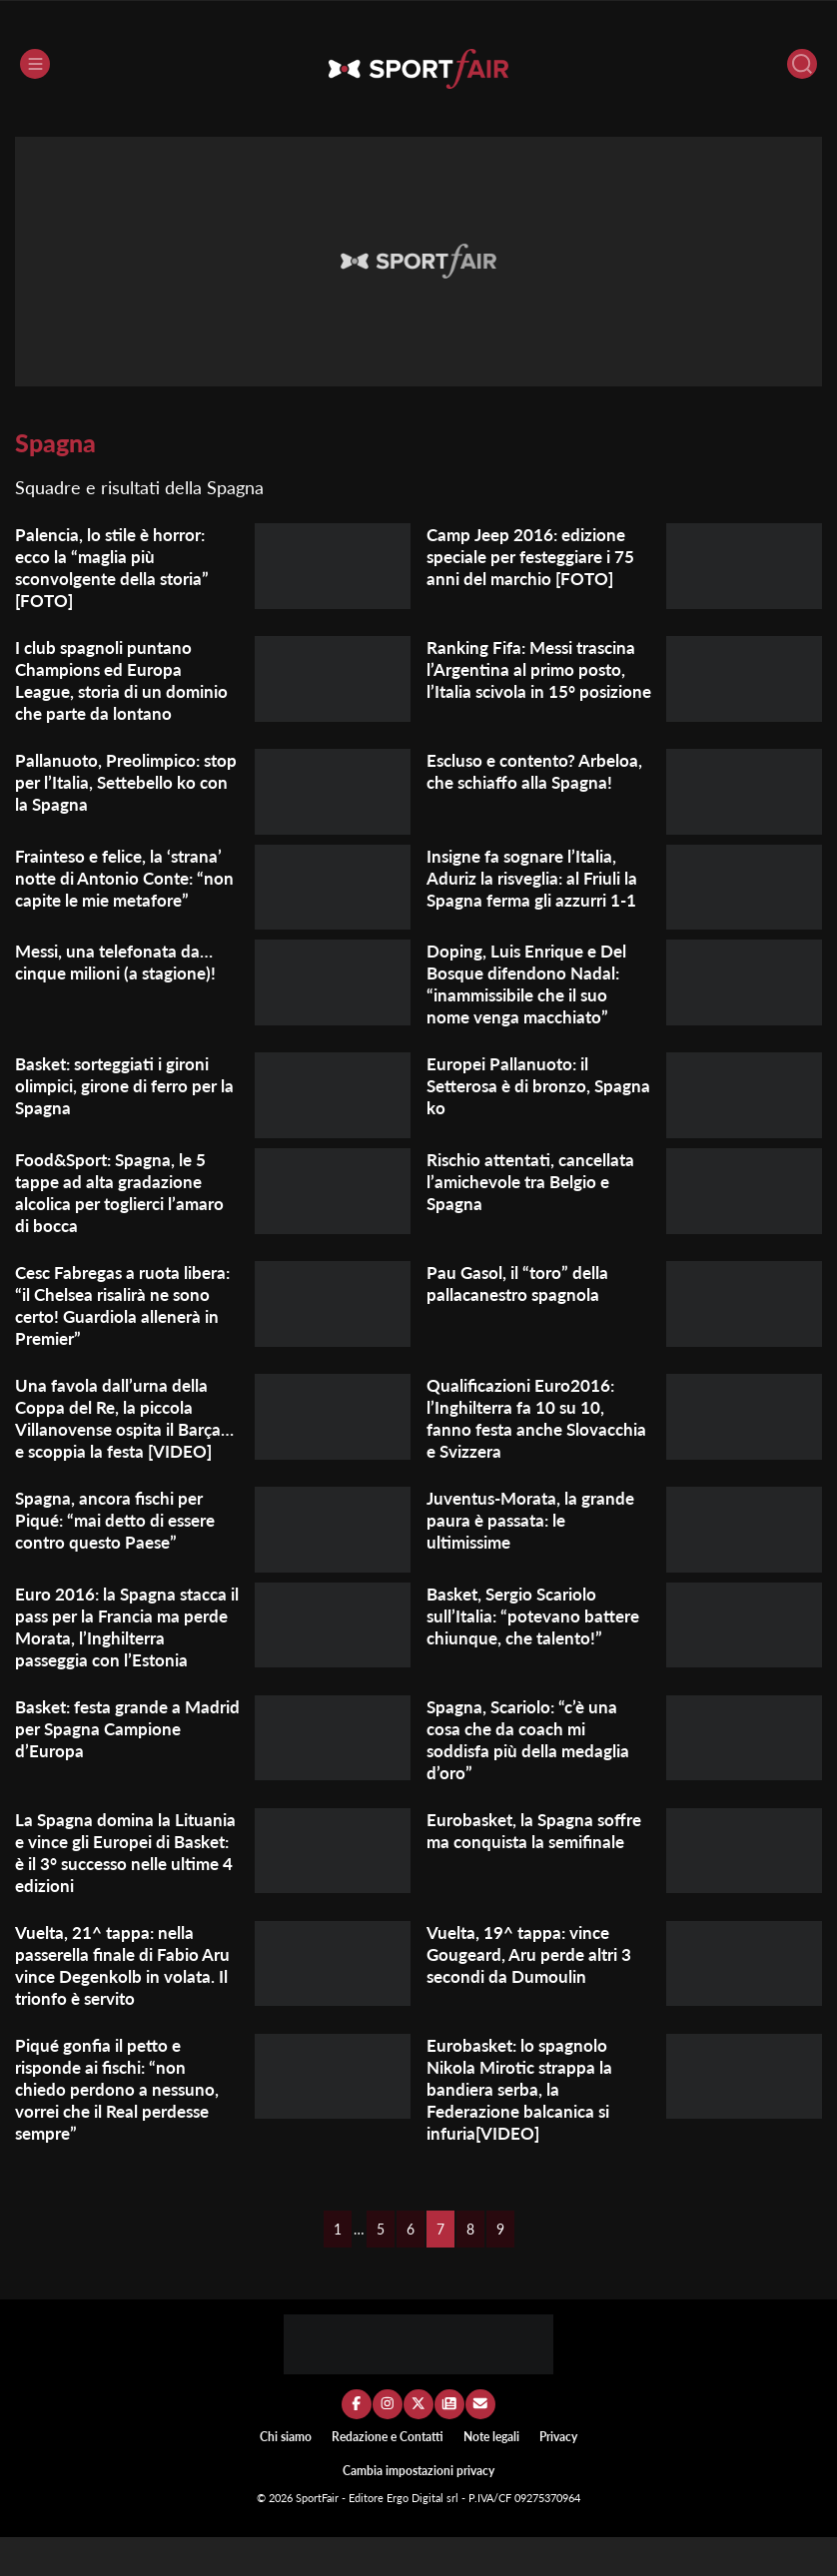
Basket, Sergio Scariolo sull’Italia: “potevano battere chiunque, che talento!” (538, 1654)
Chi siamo (286, 2475)
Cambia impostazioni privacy (418, 2510)
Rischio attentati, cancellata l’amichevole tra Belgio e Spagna (536, 1198)
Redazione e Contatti (387, 2475)
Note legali (491, 2475)
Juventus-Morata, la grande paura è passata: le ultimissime (536, 1559)
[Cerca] (802, 64)
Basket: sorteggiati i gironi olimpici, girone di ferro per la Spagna (123, 1103)
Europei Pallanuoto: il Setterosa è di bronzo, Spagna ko (512, 1103)
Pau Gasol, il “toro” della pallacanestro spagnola (520, 1300)
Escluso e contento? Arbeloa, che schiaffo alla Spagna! (524, 782)
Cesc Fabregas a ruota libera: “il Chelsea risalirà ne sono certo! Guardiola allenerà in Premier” (124, 1322)
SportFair (319, 2537)
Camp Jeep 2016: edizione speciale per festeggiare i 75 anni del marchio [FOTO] (538, 556)
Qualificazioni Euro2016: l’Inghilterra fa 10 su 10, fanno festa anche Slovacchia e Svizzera (524, 1435)
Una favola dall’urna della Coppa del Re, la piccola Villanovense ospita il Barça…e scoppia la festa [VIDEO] (113, 1446)
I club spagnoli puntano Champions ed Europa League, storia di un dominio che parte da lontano (127, 680)
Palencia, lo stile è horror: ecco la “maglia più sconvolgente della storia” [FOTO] (118, 567)
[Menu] (35, 64)
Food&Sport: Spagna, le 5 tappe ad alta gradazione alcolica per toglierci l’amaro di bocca (126, 1209)
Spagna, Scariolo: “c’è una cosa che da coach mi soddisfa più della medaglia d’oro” (532, 1778)
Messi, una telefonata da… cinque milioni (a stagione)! (121, 979)
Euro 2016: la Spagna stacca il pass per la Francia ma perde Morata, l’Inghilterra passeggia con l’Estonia (125, 1665)
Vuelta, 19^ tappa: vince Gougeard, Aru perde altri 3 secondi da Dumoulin (534, 1993)
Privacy (558, 2475)
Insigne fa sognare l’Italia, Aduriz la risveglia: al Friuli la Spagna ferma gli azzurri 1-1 (538, 878)
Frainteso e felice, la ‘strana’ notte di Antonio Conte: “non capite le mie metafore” (125, 889)
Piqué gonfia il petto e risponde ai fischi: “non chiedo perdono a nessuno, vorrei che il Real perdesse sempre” (121, 2128)
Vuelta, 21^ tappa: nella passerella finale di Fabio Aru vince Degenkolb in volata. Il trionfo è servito (115, 2004)
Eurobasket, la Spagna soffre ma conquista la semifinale (538, 1869)
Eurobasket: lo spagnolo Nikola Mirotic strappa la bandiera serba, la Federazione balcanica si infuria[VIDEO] (524, 2128)
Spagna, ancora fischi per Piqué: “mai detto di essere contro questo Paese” (122, 1559)
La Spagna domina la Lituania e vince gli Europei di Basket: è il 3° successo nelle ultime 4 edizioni (122, 1891)
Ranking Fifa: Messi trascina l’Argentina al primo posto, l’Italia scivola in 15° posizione (538, 680)
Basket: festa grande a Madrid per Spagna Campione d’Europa (104, 1767)
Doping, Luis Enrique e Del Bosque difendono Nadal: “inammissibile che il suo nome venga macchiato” (531, 1001)
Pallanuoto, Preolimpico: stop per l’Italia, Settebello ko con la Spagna (118, 782)
